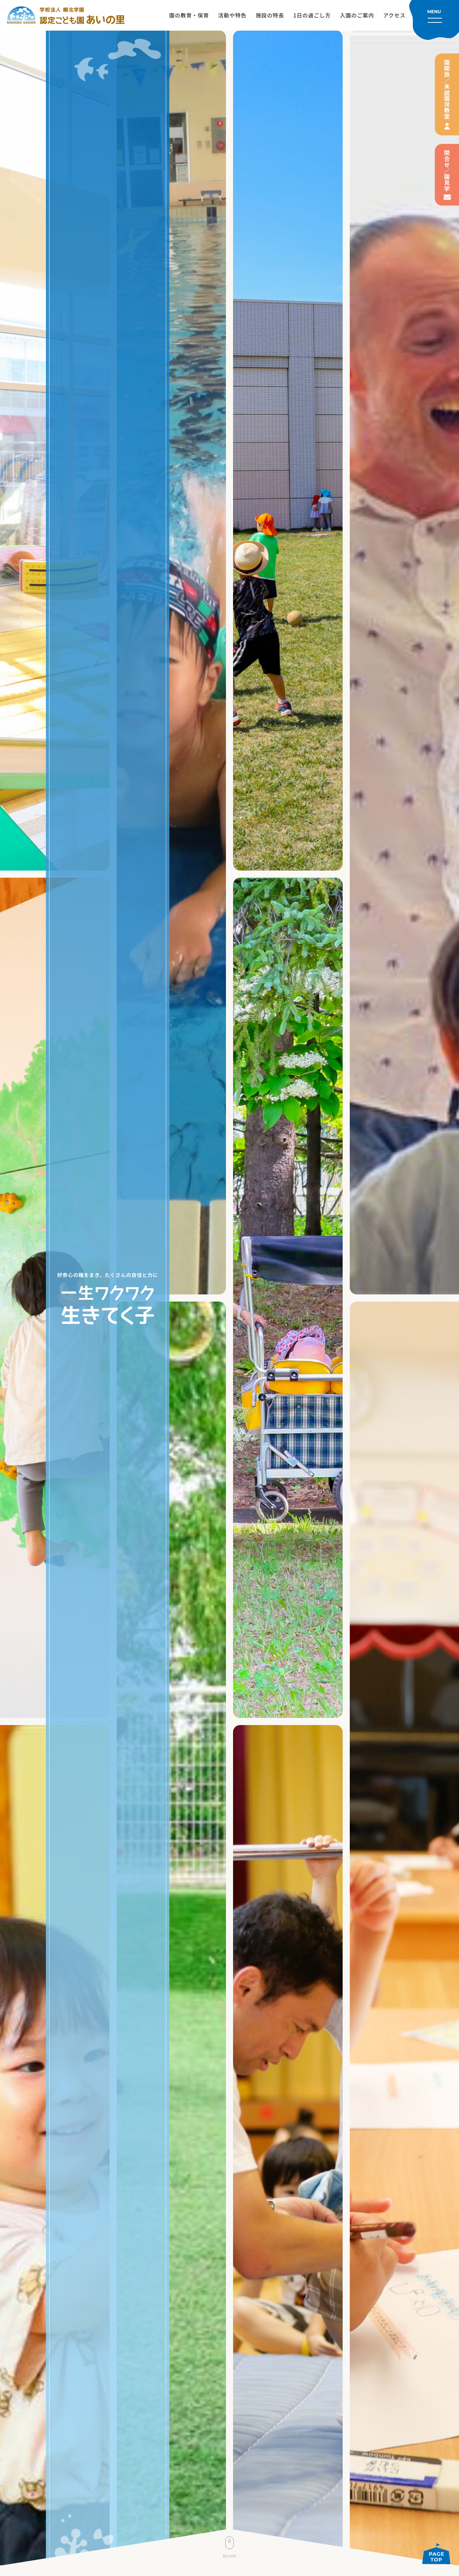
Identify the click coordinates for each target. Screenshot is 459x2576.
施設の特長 (270, 15)
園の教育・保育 (189, 15)
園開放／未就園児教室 (447, 89)
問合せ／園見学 (447, 171)
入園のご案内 (357, 15)
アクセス (394, 15)
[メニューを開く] (434, 20)
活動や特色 (232, 15)
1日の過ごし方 (312, 15)
